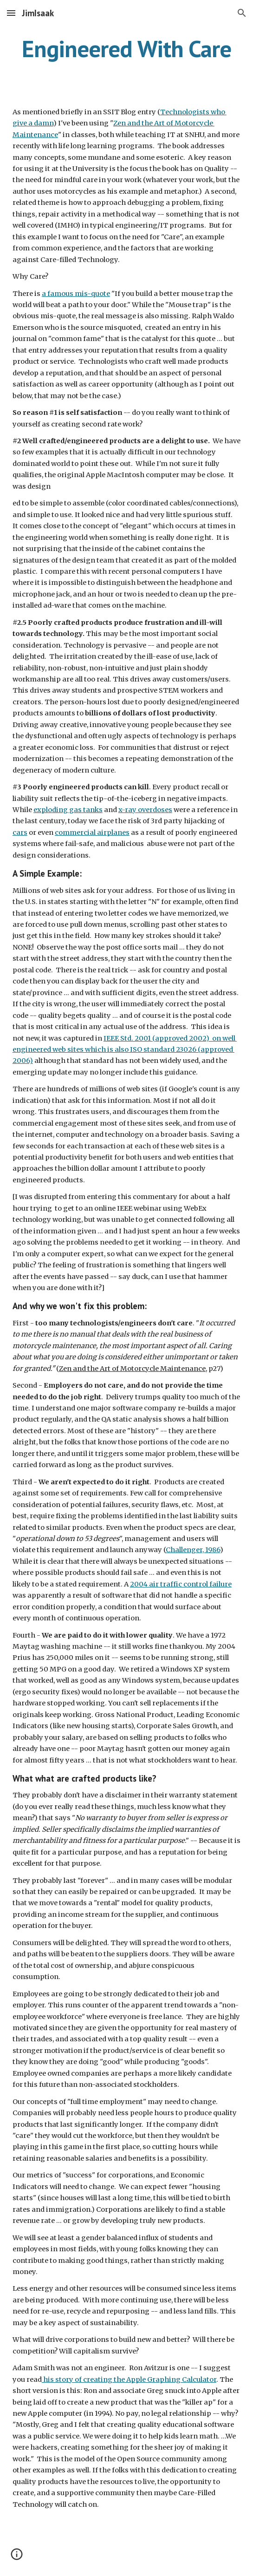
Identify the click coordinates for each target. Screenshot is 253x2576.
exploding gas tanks (68, 810)
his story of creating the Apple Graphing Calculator (129, 2379)
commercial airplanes (92, 832)
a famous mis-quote (76, 293)
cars (20, 832)
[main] (126, 49)
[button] (11, 13)
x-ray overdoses (145, 810)
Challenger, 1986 (193, 1550)
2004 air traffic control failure (181, 1584)
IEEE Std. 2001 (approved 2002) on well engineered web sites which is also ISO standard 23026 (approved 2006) (125, 1049)
